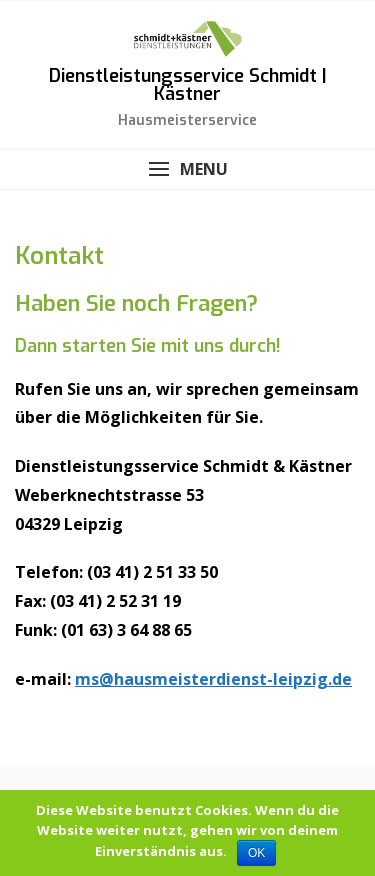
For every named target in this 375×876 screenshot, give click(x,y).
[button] (187, 169)
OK (256, 853)
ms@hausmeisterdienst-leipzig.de (213, 679)
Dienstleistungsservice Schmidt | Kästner (188, 85)
